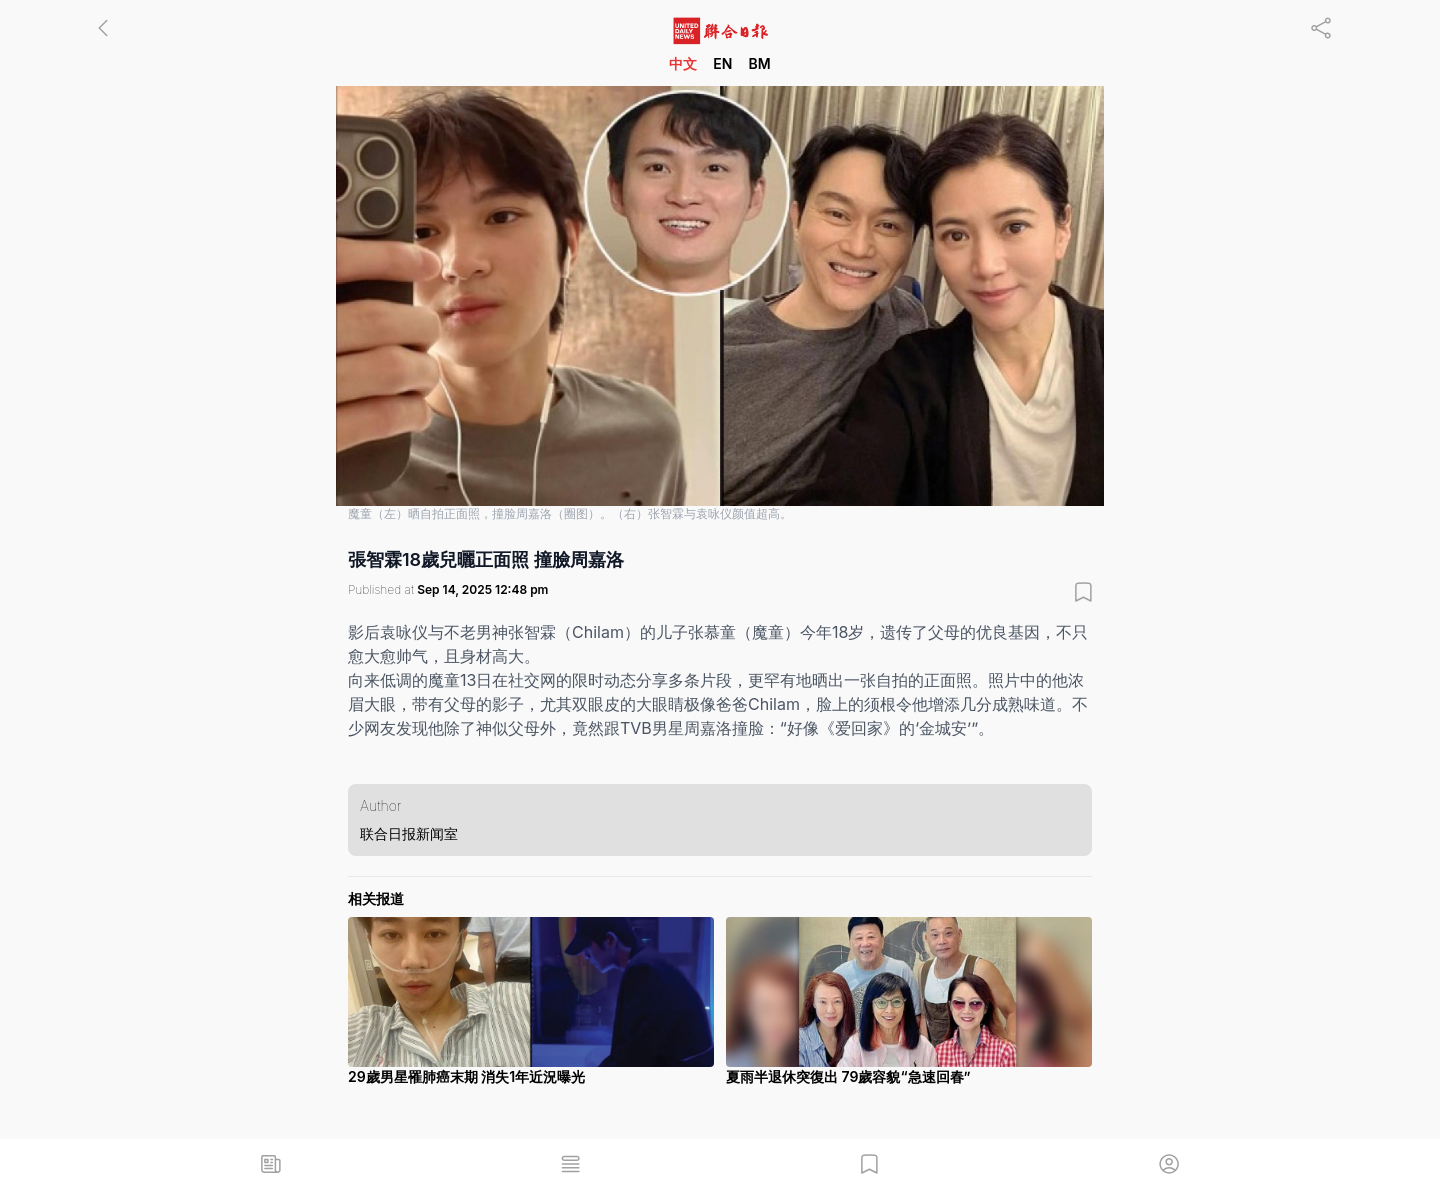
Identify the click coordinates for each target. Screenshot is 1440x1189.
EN (722, 63)
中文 (683, 63)
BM (759, 63)
